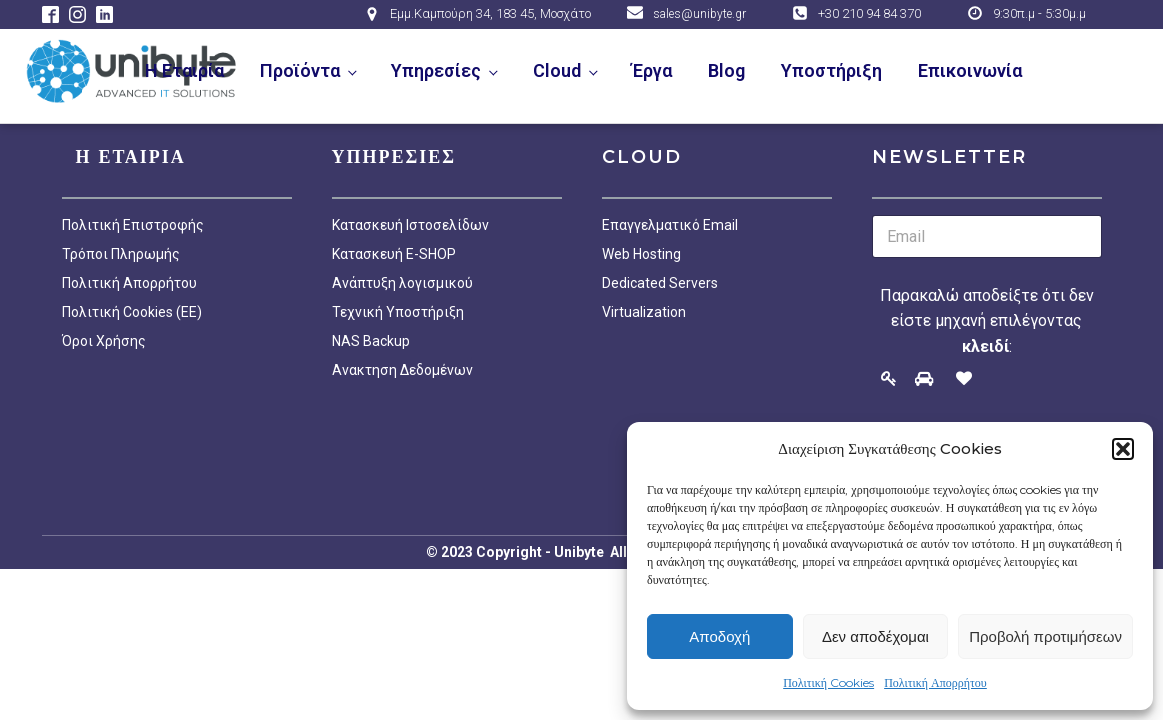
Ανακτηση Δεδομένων (402, 370)
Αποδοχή (719, 636)
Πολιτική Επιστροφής (133, 225)
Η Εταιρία (184, 70)
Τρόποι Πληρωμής (121, 254)
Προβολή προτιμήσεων (1045, 636)
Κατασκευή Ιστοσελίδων (410, 225)
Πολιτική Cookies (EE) (132, 312)
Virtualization (644, 312)
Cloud (557, 70)
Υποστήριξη (831, 70)
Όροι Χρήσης (104, 341)
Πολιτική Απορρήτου (935, 682)
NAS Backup (371, 341)
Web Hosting (641, 254)
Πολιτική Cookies (828, 682)
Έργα (652, 70)
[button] (1123, 449)
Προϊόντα (300, 70)
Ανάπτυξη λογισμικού (402, 283)
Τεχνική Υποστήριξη (398, 312)
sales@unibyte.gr (699, 14)
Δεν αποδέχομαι (875, 636)
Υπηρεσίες (436, 70)
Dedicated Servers (660, 283)
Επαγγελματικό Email (670, 225)
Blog (726, 70)
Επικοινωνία (970, 70)
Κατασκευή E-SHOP (394, 254)
